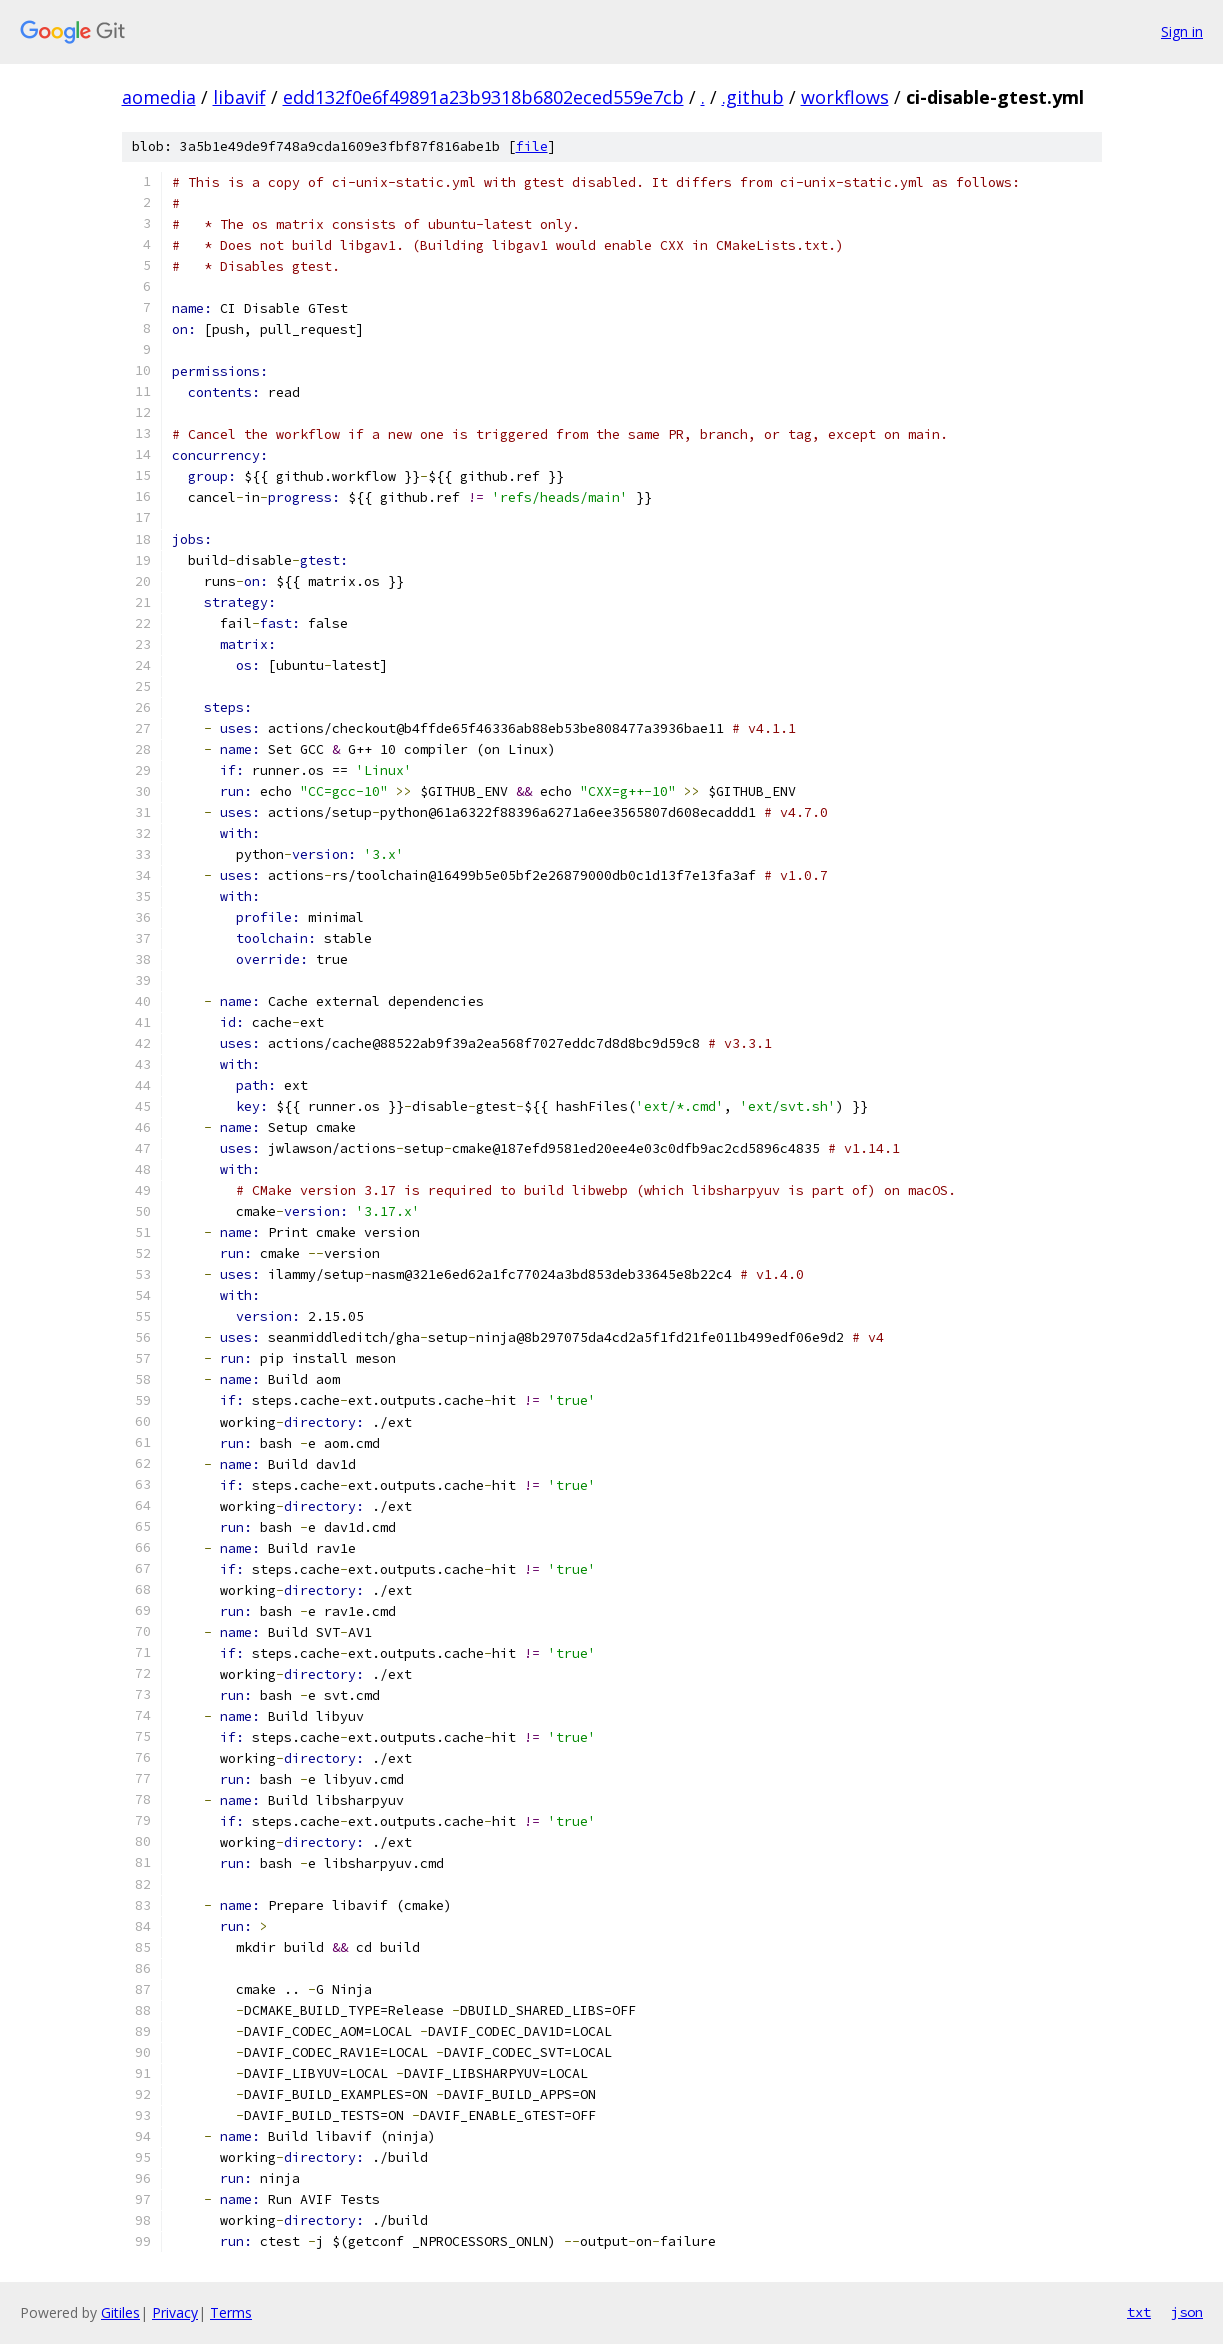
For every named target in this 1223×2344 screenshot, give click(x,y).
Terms (231, 2312)
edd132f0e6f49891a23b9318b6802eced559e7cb (483, 97)
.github (753, 97)
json (1187, 2312)
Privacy (175, 2312)
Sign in (1182, 31)
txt (1139, 2312)
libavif (239, 97)
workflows (845, 97)
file (532, 146)
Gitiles (120, 2312)
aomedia (159, 97)
